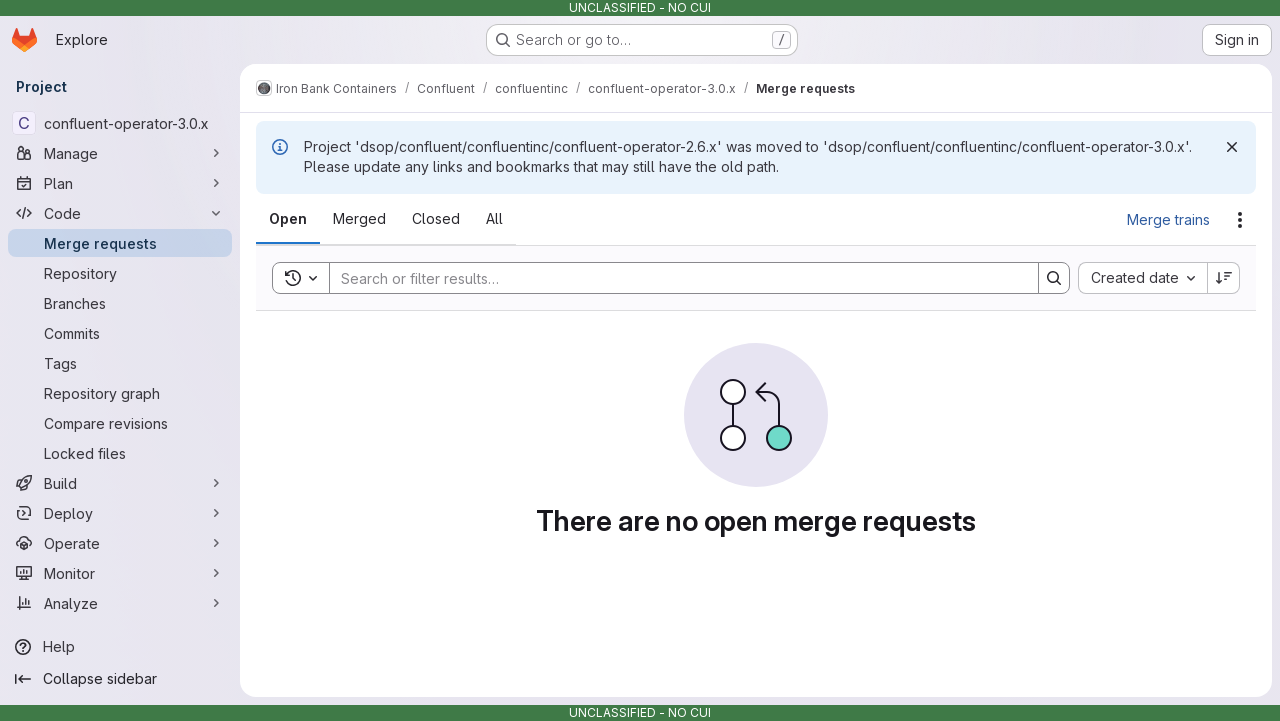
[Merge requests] (120, 243)
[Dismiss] (1232, 147)
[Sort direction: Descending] (1224, 278)
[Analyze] (120, 603)
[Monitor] (120, 573)
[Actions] (1240, 220)
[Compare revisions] (120, 423)
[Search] (674, 278)
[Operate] (120, 543)
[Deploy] (120, 513)
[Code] (120, 213)
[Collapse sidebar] (120, 679)
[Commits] (120, 333)
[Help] (120, 647)
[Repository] (120, 273)
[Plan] (120, 183)
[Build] (120, 483)
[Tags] (120, 363)
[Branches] (120, 303)
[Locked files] (120, 453)
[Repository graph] (120, 393)
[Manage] (120, 153)
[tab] (288, 219)
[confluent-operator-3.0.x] (120, 123)
